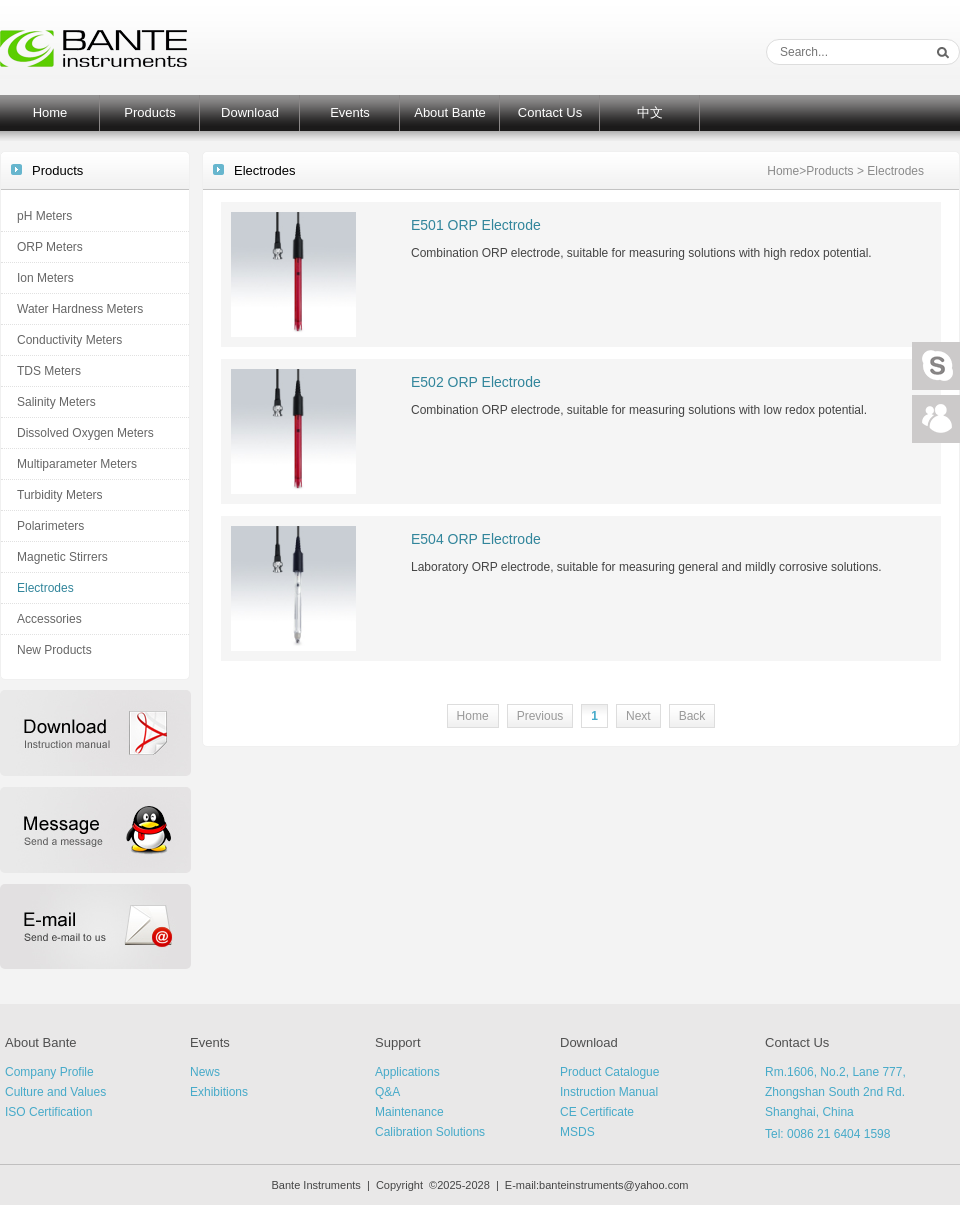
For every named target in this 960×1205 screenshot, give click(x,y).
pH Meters (44, 216)
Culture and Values (55, 1092)
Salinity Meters (56, 402)
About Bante (450, 112)
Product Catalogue (609, 1072)
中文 (650, 112)
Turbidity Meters (60, 495)
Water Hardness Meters (80, 309)
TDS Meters (49, 371)
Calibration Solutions (430, 1132)
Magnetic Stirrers (62, 557)
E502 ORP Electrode (476, 382)
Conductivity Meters (69, 340)
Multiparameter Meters (77, 464)
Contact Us (550, 112)
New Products (54, 650)
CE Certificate (597, 1112)
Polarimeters (50, 526)
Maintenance (409, 1112)
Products (149, 112)
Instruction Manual (609, 1092)
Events (350, 112)
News (205, 1072)
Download (250, 112)
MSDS (577, 1132)
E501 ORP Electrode (476, 225)
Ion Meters (45, 278)
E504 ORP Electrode (476, 539)
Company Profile (49, 1072)
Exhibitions (219, 1092)
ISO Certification (48, 1112)
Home (50, 112)
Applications (407, 1072)
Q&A (387, 1092)
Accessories (49, 619)
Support (398, 1042)
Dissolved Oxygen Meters (85, 433)
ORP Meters (50, 247)
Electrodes (45, 588)
